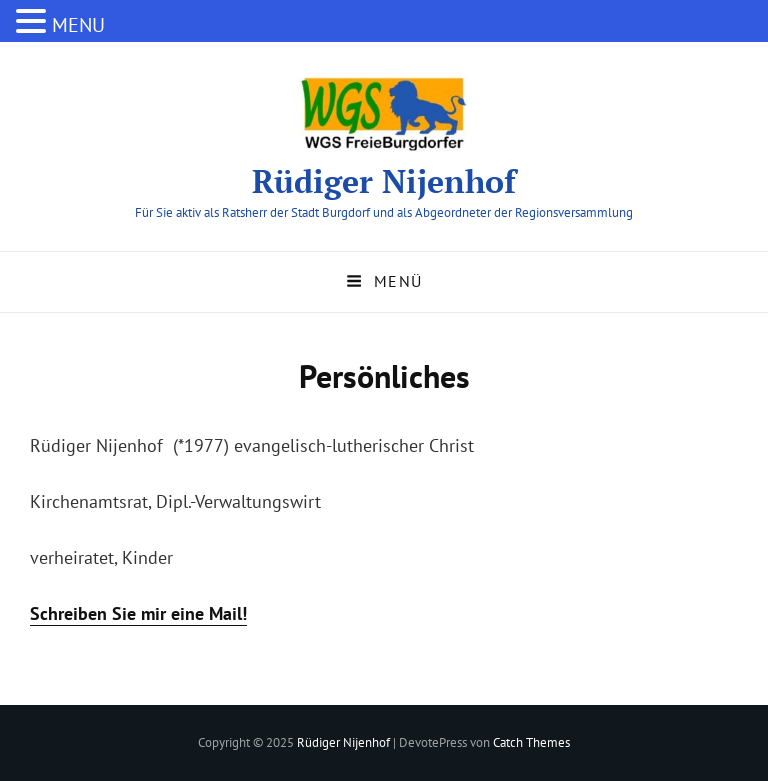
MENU (78, 25)
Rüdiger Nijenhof (384, 181)
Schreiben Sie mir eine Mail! (138, 613)
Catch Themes (531, 742)
